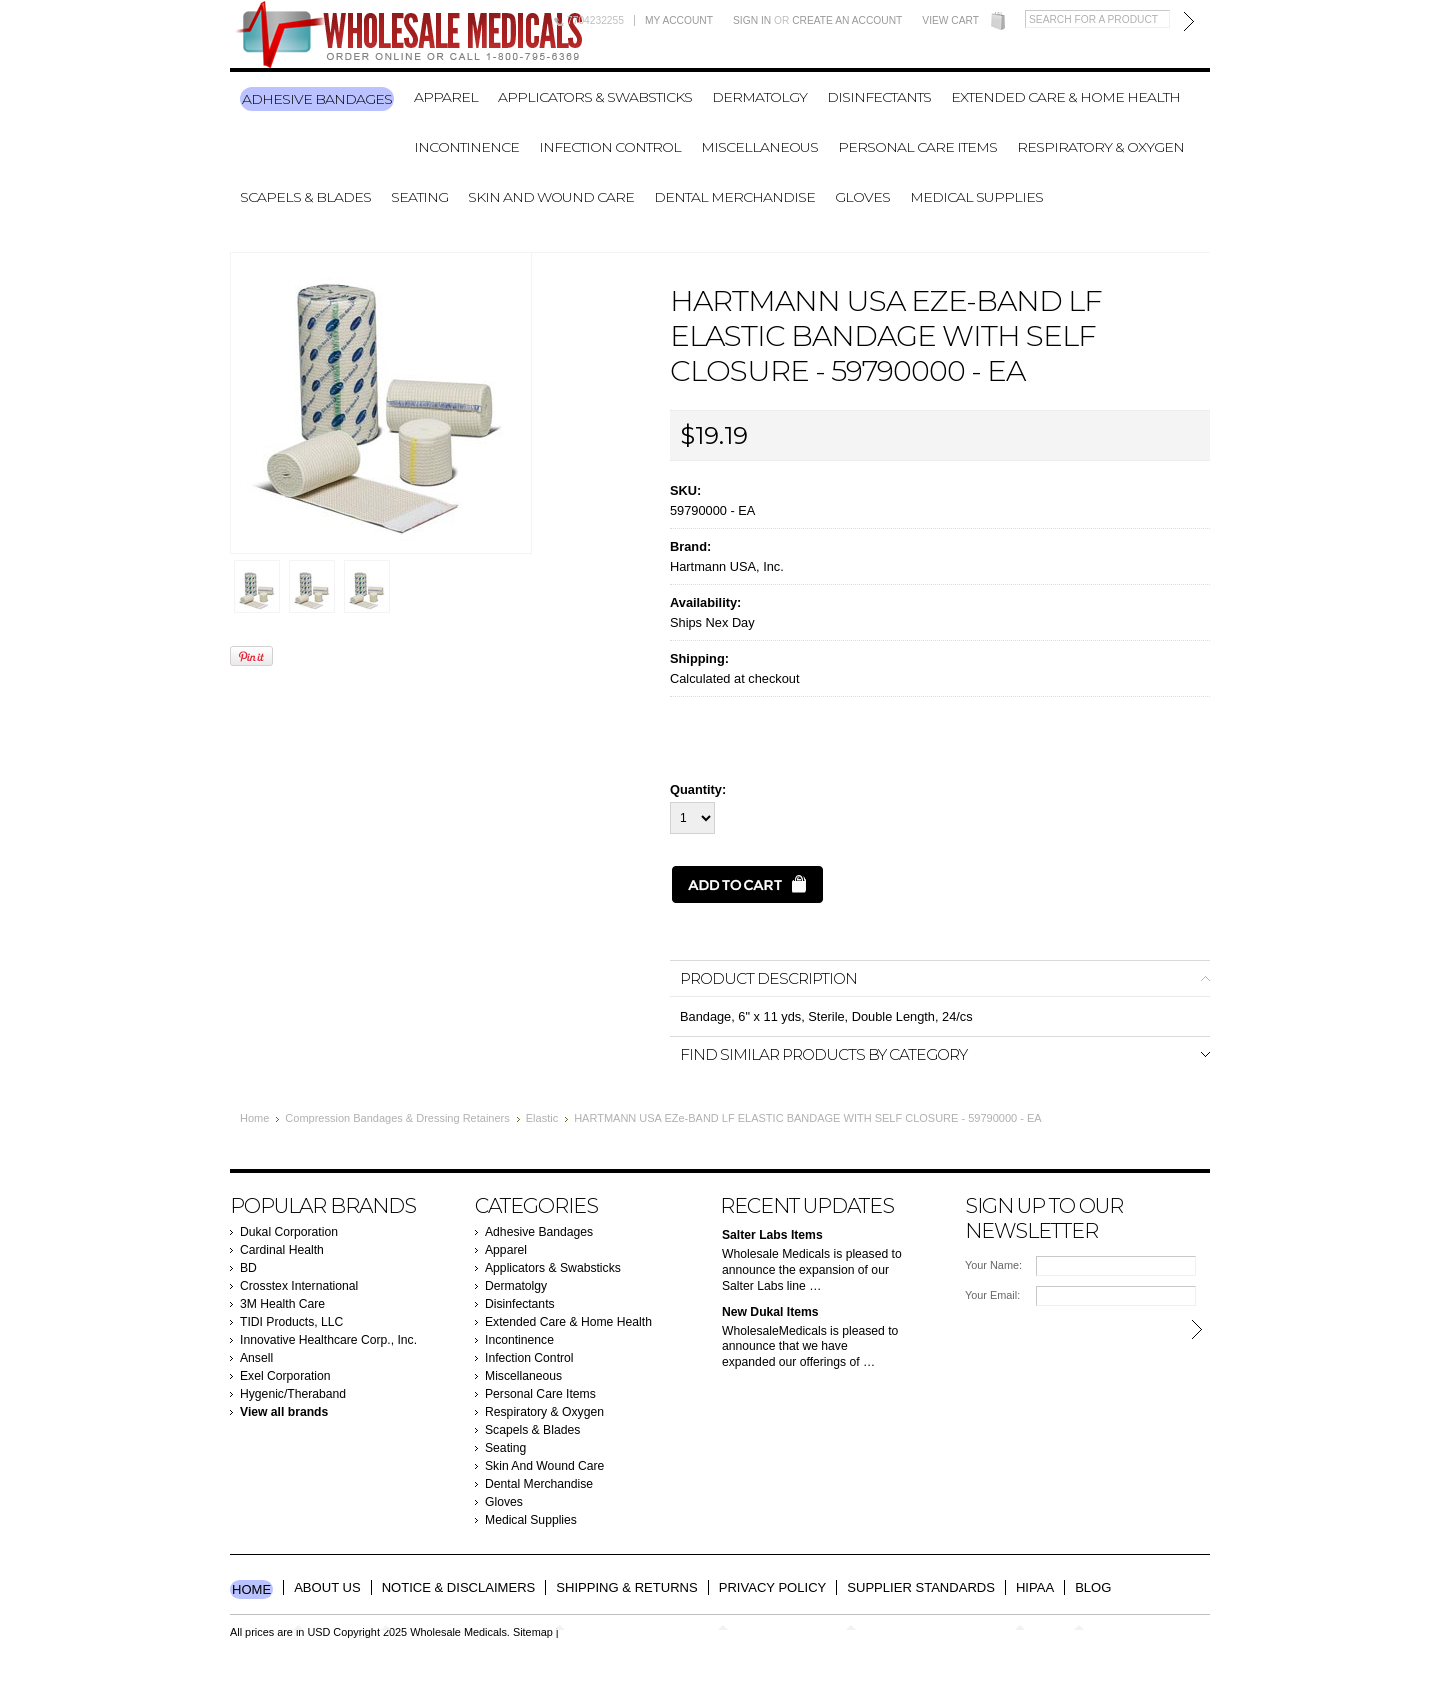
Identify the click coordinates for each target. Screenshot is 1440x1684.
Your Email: (992, 1295)
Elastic (542, 1118)
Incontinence (466, 147)
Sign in (752, 20)
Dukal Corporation (289, 1232)
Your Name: (993, 1265)
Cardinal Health (282, 1250)
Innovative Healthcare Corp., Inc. (328, 1340)
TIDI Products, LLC (291, 1322)
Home (254, 1118)
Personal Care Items (917, 147)
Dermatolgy (759, 97)
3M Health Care (282, 1304)
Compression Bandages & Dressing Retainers (397, 1118)
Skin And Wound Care (551, 197)
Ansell (256, 1358)
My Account (679, 20)
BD (248, 1268)
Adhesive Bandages (317, 99)
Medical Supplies (976, 197)
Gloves (862, 197)
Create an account (847, 20)
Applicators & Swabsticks (595, 97)
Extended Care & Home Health (1065, 97)
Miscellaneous (759, 147)
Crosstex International (299, 1286)
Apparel (446, 97)
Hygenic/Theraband (293, 1394)
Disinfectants (879, 97)
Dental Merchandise (734, 197)
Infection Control (610, 147)
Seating (419, 197)
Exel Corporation (285, 1376)
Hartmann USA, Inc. (727, 566)
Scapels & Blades (305, 197)
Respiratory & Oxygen (1100, 147)
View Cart (950, 20)
